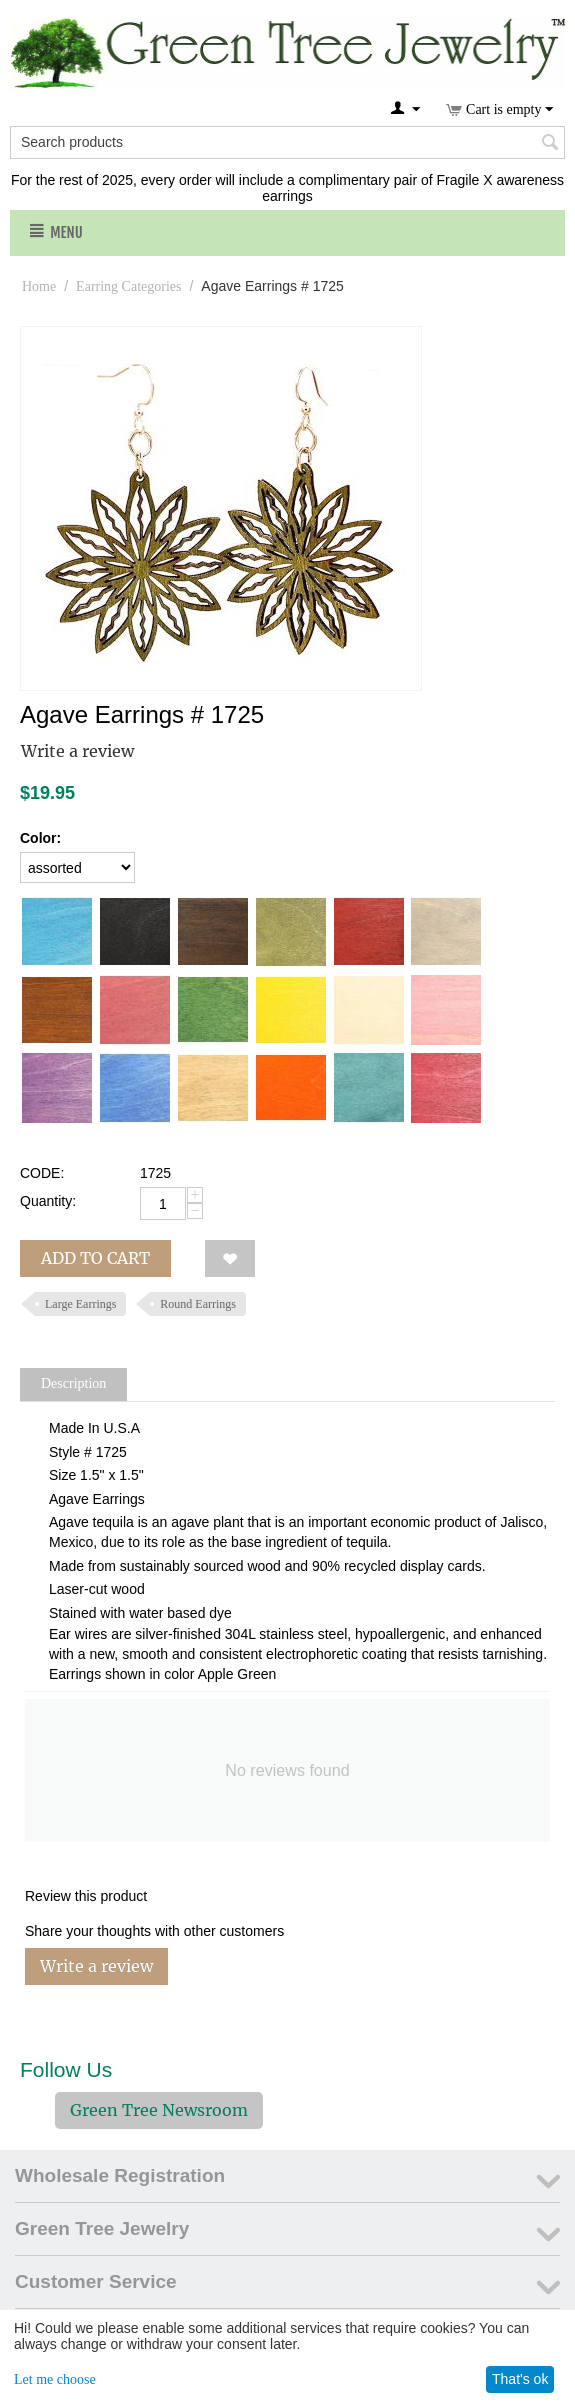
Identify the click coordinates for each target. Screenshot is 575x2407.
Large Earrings (80, 1304)
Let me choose (55, 2379)
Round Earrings (198, 1304)
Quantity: (48, 1201)
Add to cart (95, 1258)
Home (39, 286)
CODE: (42, 1173)
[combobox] (287, 142)
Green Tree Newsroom (159, 2110)
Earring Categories (128, 286)
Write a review (77, 751)
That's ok (520, 2379)
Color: (40, 838)
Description (73, 1383)
